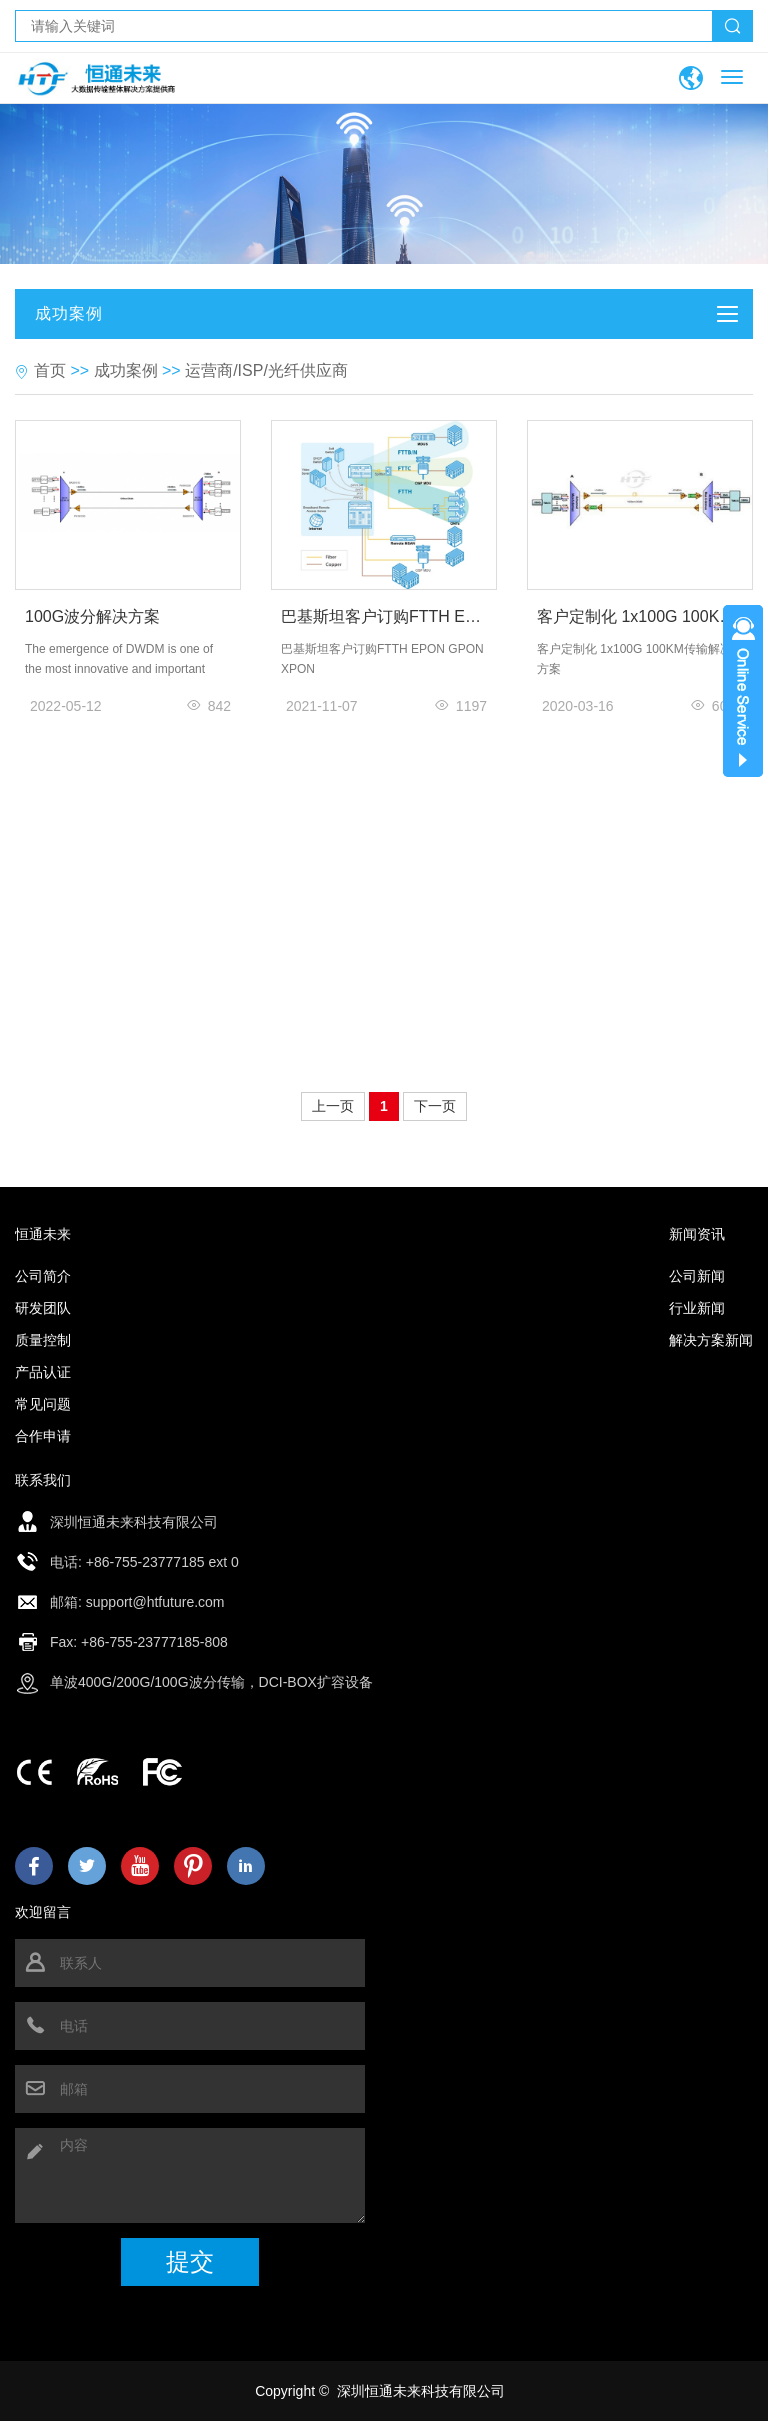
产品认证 (43, 1372)
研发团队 (43, 1308)
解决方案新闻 (711, 1340)
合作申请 (43, 1436)
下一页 (435, 1106)
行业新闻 (697, 1308)
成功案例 (126, 370)
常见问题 (43, 1404)
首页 (50, 370)
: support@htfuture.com (151, 1602)
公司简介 (43, 1276)
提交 (190, 2261)
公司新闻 (697, 1276)
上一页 (333, 1106)
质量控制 (43, 1340)
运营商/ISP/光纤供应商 (266, 370)
